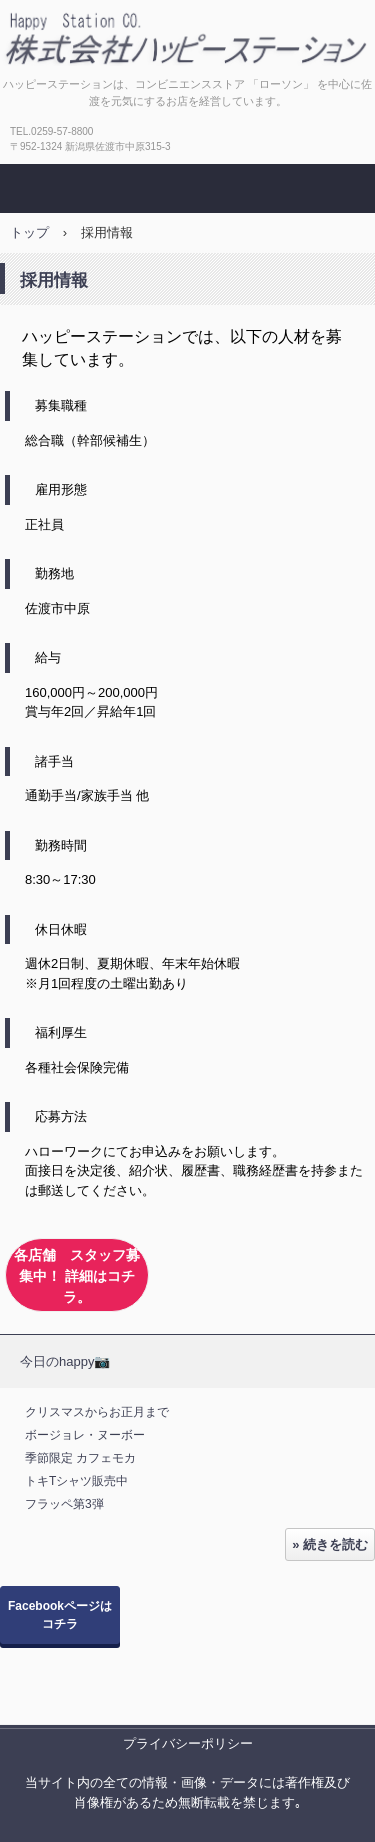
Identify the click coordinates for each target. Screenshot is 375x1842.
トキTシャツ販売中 (76, 1481)
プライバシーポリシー (188, 1743)
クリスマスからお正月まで (97, 1412)
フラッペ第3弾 (64, 1504)
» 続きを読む (330, 1544)
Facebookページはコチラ (60, 1615)
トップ (29, 232)
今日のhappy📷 (65, 1361)
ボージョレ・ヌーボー (85, 1435)
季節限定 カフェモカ (80, 1458)
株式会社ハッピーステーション (188, 33)
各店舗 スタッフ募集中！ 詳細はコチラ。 (77, 1276)
